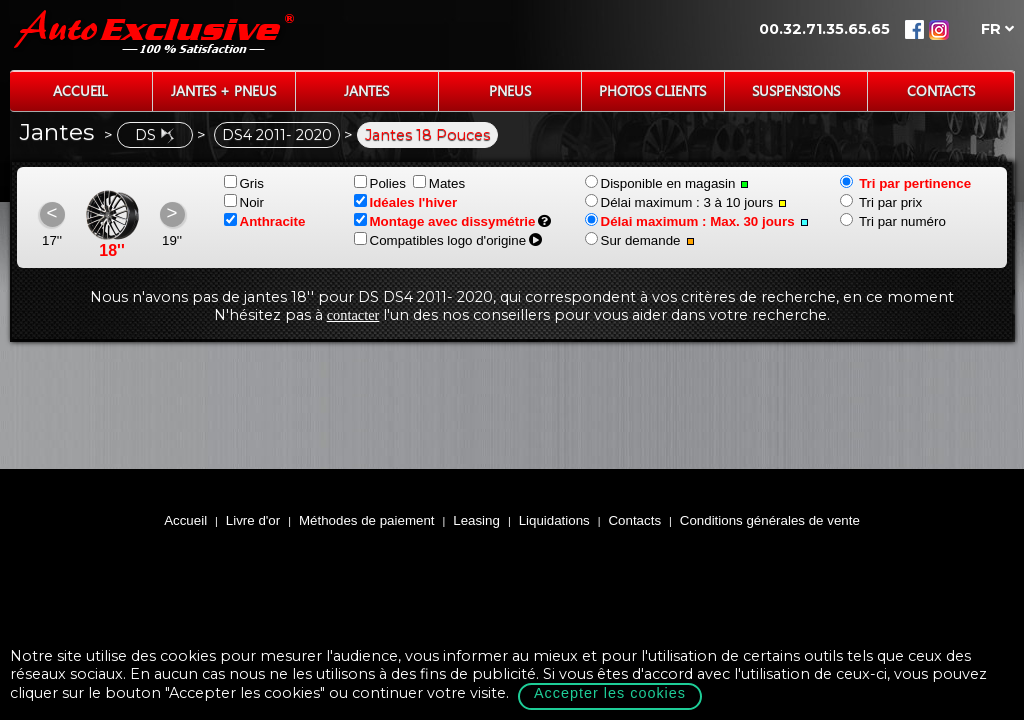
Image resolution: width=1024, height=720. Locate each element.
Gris (244, 183)
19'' (172, 240)
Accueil (80, 90)
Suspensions (796, 90)
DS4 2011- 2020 (277, 135)
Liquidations (554, 520)
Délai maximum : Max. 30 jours (697, 221)
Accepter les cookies (610, 693)
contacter (353, 315)
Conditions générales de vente (770, 520)
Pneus (510, 90)
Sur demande (640, 240)
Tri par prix (881, 202)
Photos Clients (652, 90)
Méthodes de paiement (367, 520)
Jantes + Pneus (223, 90)
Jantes (366, 90)
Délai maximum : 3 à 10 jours (686, 202)
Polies (380, 183)
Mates (439, 183)
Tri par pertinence (906, 183)
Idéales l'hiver (406, 202)
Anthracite (265, 221)
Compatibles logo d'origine (440, 240)
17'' (52, 240)
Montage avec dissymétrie (445, 221)
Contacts (941, 90)
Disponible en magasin (667, 183)
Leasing (476, 520)
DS (155, 135)
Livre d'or (253, 520)
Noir (244, 202)
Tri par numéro (893, 221)
